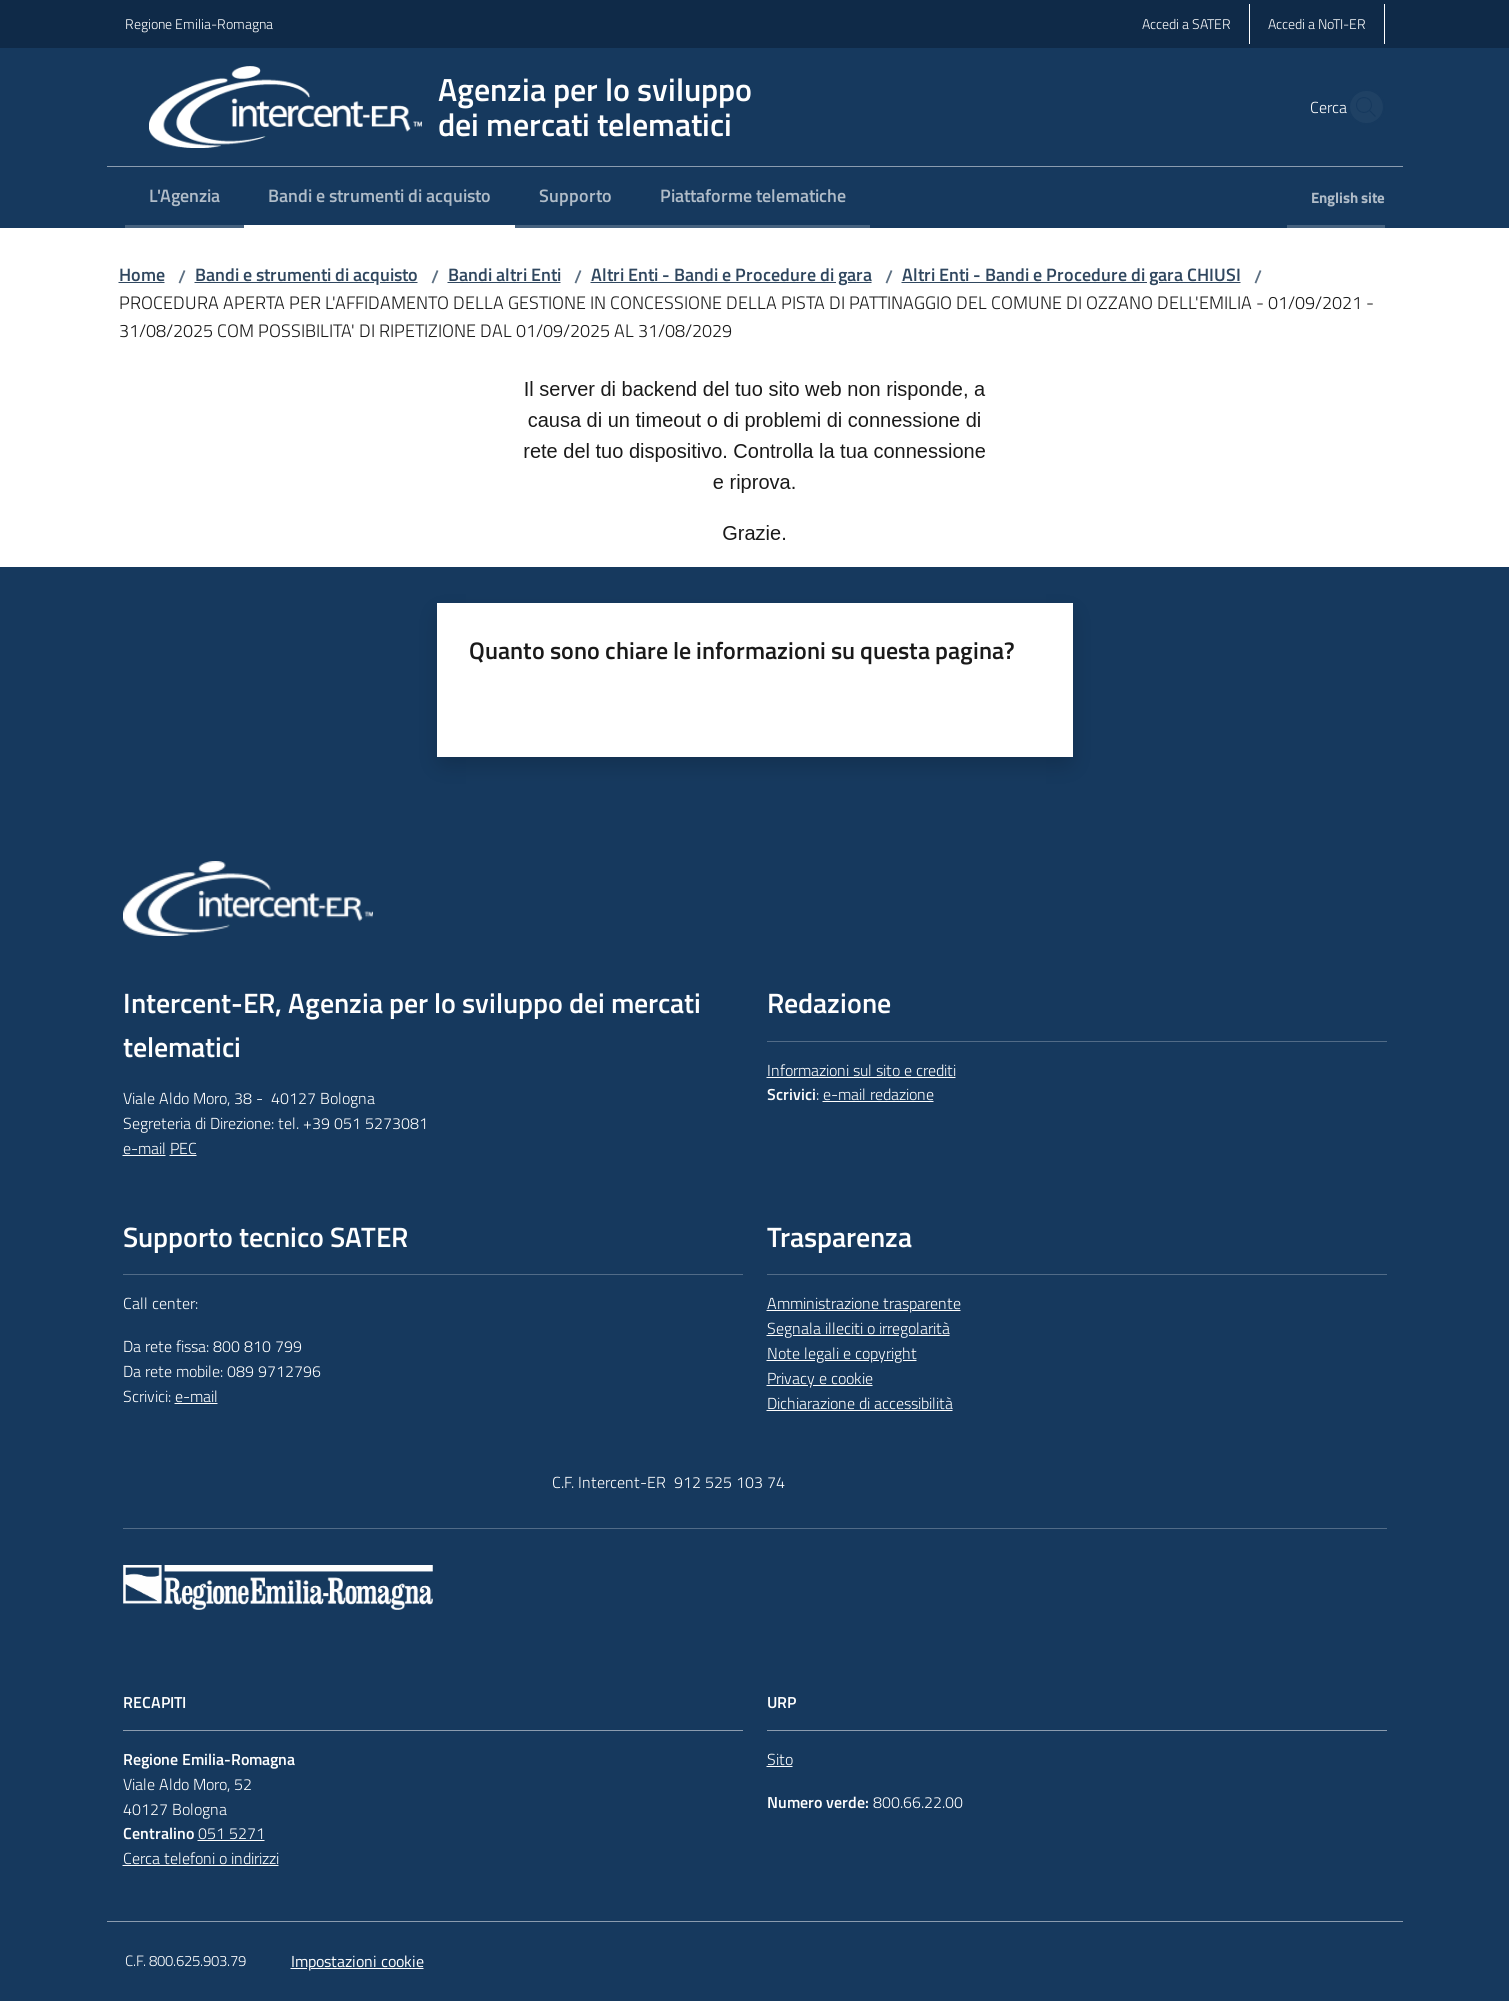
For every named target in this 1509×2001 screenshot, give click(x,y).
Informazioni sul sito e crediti (861, 1070)
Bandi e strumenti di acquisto (306, 274)
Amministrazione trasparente (864, 1303)
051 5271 (231, 1833)
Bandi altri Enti (504, 274)
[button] (1361, 107)
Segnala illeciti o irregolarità (858, 1328)
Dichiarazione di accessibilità (860, 1403)
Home (142, 274)
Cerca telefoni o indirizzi (201, 1858)
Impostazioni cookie (357, 1961)
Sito (780, 1759)
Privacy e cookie (820, 1378)
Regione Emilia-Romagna (199, 23)
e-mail (144, 1148)
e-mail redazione (878, 1094)
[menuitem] (184, 197)
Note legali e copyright (842, 1353)
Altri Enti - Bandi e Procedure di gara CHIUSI (1071, 274)
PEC (183, 1148)
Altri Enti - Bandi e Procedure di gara (731, 274)
